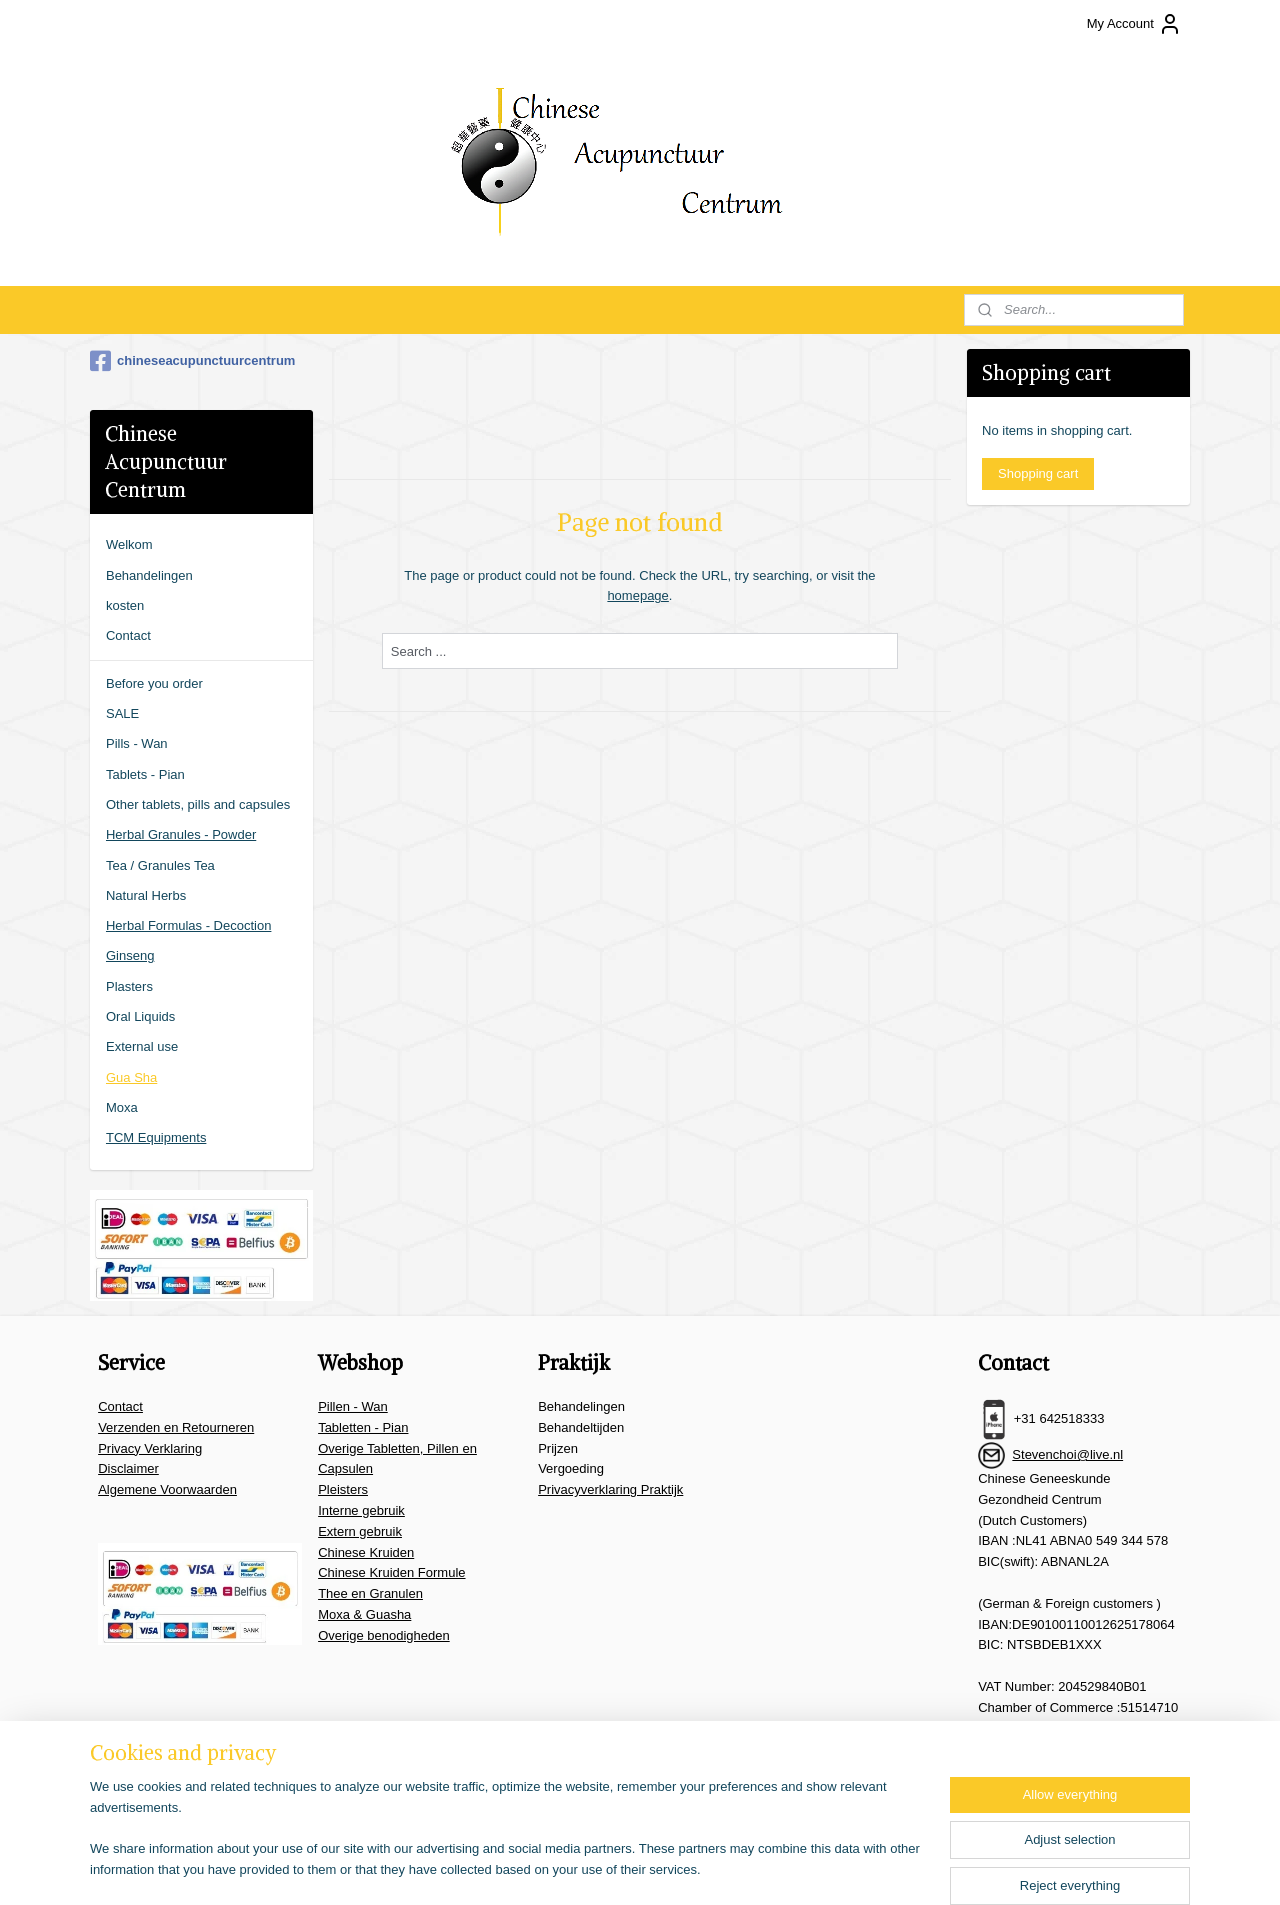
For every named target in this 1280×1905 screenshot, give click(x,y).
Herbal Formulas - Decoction (188, 925)
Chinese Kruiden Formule (391, 1572)
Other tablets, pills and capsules (198, 804)
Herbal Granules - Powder (181, 834)
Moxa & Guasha (364, 1614)
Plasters (129, 986)
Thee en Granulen (370, 1593)
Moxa (122, 1107)
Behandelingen (149, 575)
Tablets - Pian (145, 774)
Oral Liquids (140, 1016)
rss (653, 1868)
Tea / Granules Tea (160, 865)
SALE (122, 713)
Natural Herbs (146, 895)
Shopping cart (1038, 473)
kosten (125, 605)
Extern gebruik (360, 1531)
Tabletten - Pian (363, 1427)
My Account (1134, 24)
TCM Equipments (156, 1137)
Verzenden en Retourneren (176, 1427)
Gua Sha (131, 1077)
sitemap (617, 1868)
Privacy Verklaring (150, 1448)
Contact (128, 635)
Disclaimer (128, 1468)
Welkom (129, 544)
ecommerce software (720, 1868)
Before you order (154, 683)
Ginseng (130, 955)
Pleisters (343, 1489)
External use (142, 1046)
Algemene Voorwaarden (167, 1489)
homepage (637, 595)
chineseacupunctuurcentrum (192, 361)
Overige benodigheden (384, 1635)
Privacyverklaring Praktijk (610, 1489)
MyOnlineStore (877, 1868)
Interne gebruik (361, 1510)
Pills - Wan (137, 743)
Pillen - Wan (353, 1406)
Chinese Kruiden (366, 1552)
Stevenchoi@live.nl (1067, 1454)
